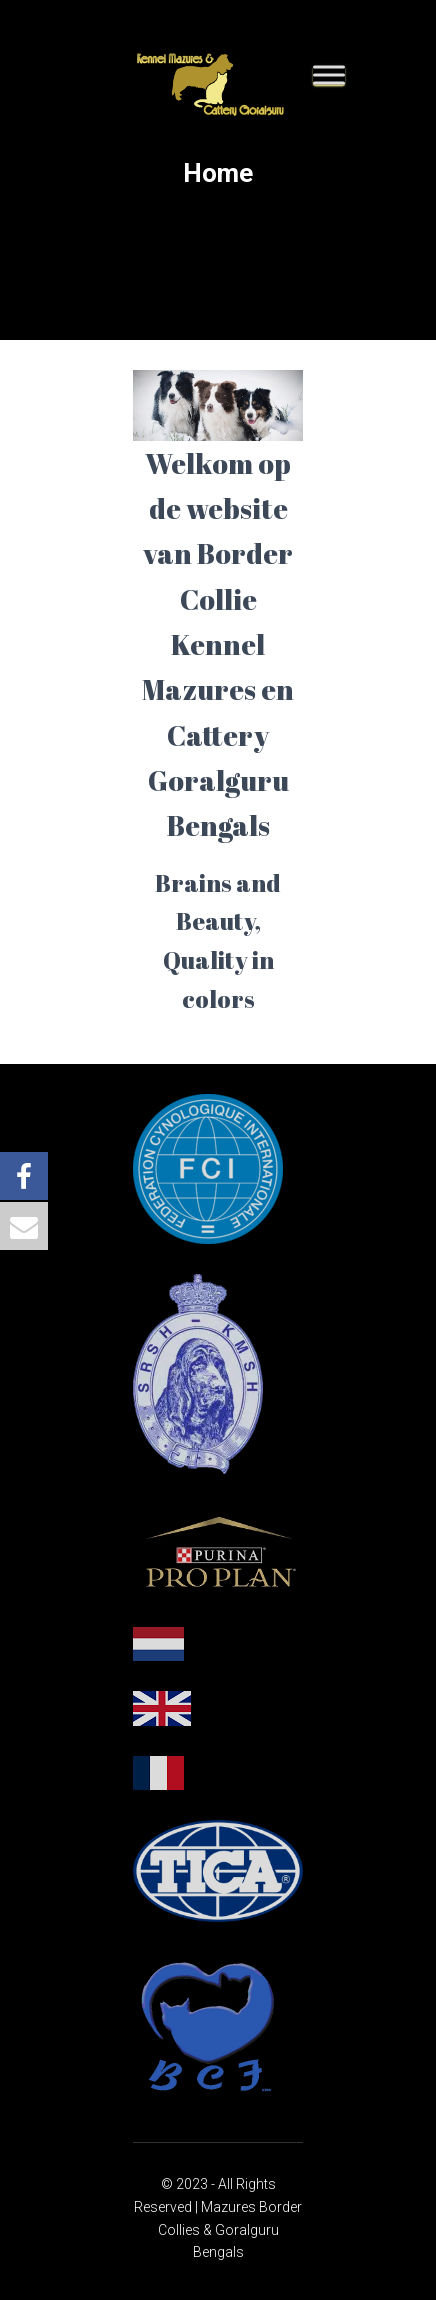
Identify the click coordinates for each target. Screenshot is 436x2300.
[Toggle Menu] (329, 74)
